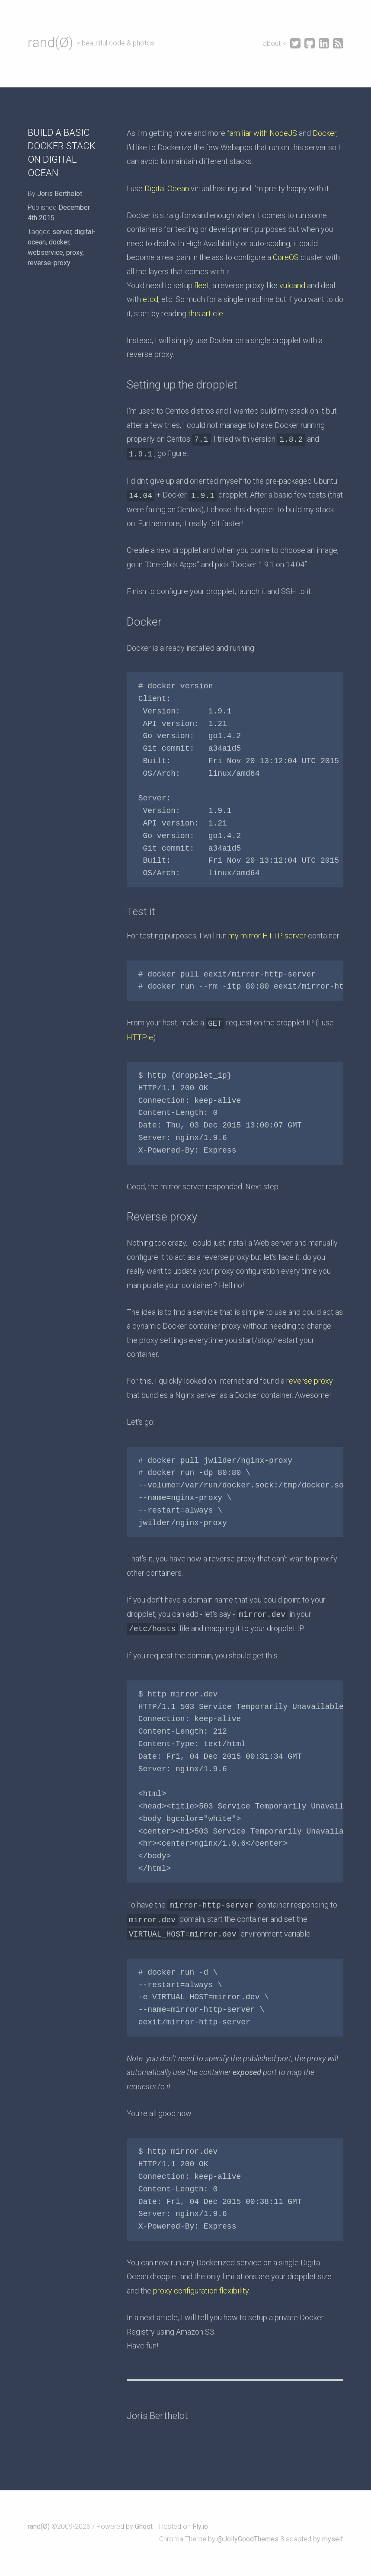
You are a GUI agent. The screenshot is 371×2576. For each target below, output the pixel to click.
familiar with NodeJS (262, 133)
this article (205, 313)
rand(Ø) (50, 42)
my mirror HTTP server (267, 935)
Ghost (144, 2526)
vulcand (292, 285)
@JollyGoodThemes (247, 2539)
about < (275, 43)
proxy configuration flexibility (201, 2290)
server (61, 232)
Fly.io (200, 2526)
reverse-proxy (49, 263)
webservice (45, 252)
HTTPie (140, 1037)
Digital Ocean (166, 188)
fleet (201, 285)
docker (59, 242)
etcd (150, 299)
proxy (74, 252)
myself (332, 2539)
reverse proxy (309, 1380)
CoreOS (286, 257)
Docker (324, 133)
